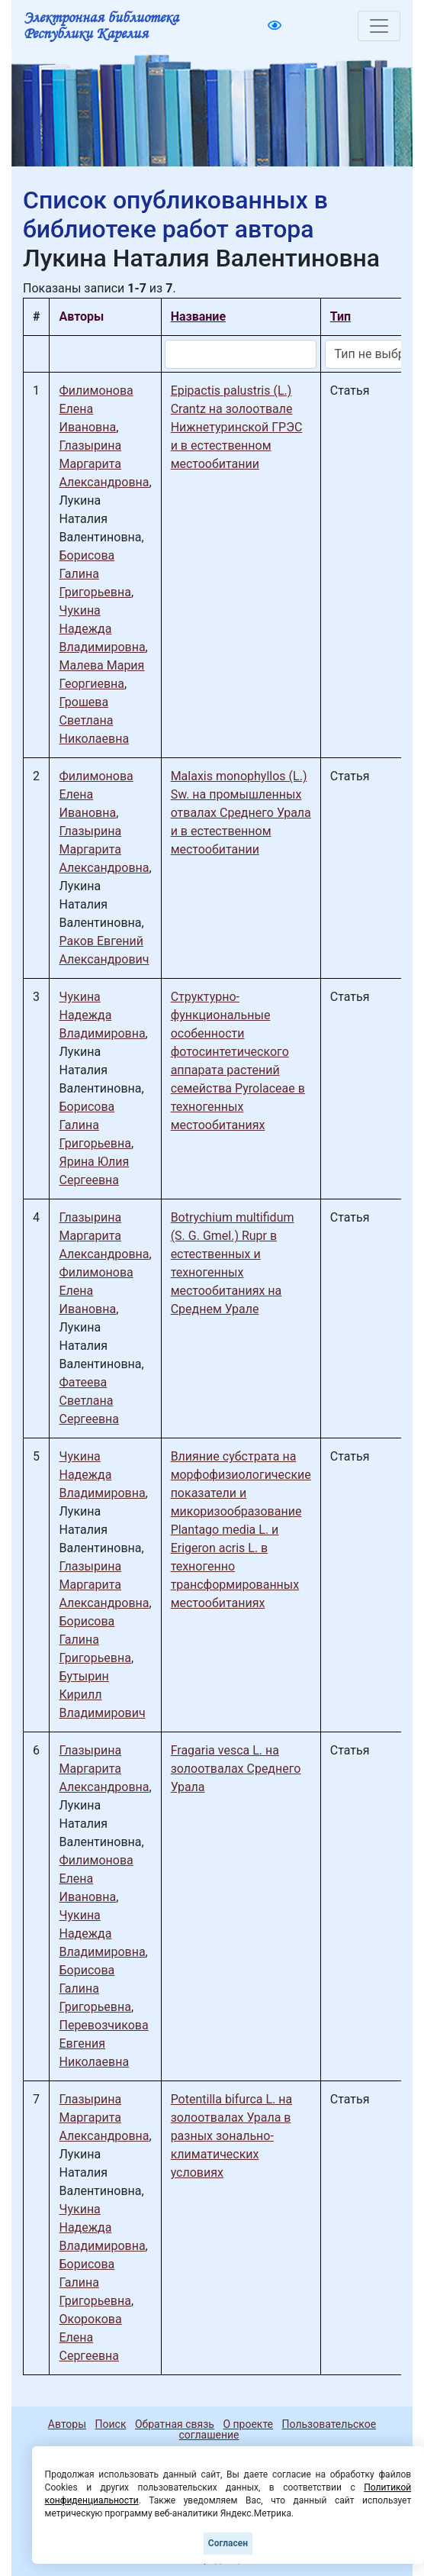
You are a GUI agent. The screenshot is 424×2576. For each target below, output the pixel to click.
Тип (340, 316)
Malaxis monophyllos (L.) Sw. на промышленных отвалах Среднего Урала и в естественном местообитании (241, 813)
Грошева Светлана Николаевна (94, 720)
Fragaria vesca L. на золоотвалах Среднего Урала (236, 1768)
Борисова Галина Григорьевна (94, 573)
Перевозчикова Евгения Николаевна (103, 2043)
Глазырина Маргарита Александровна (104, 463)
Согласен (228, 2543)
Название (198, 316)
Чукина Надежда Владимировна (102, 628)
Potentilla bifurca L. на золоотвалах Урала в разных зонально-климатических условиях (232, 2136)
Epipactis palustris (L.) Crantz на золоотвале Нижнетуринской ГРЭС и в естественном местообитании (237, 427)
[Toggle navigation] (379, 26)
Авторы (67, 2424)
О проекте (248, 2424)
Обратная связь (174, 2424)
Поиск (111, 2424)
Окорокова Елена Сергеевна (90, 2337)
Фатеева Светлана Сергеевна (89, 1400)
